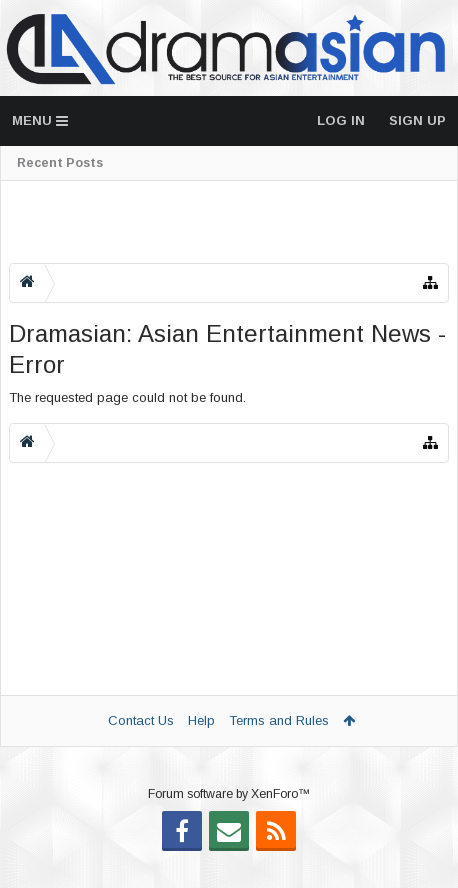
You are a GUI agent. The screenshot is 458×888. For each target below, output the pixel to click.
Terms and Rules (279, 720)
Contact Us (141, 720)
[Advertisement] (229, 222)
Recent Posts (60, 163)
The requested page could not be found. (127, 397)
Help (201, 720)
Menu (40, 120)
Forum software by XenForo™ (229, 826)
